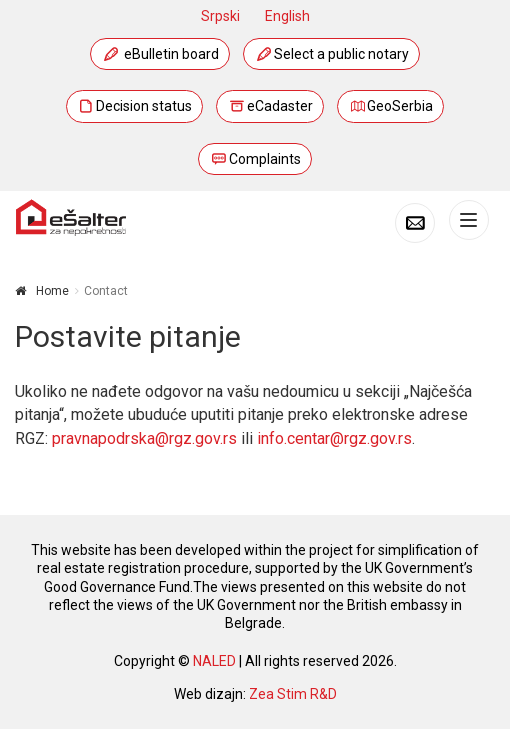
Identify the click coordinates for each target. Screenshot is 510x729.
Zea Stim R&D (293, 694)
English (287, 16)
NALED (214, 661)
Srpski (220, 16)
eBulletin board (160, 54)
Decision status (135, 106)
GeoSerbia (391, 106)
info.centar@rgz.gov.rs (334, 438)
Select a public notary (331, 54)
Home (52, 291)
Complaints (255, 159)
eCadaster (270, 106)
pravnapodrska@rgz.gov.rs (144, 438)
